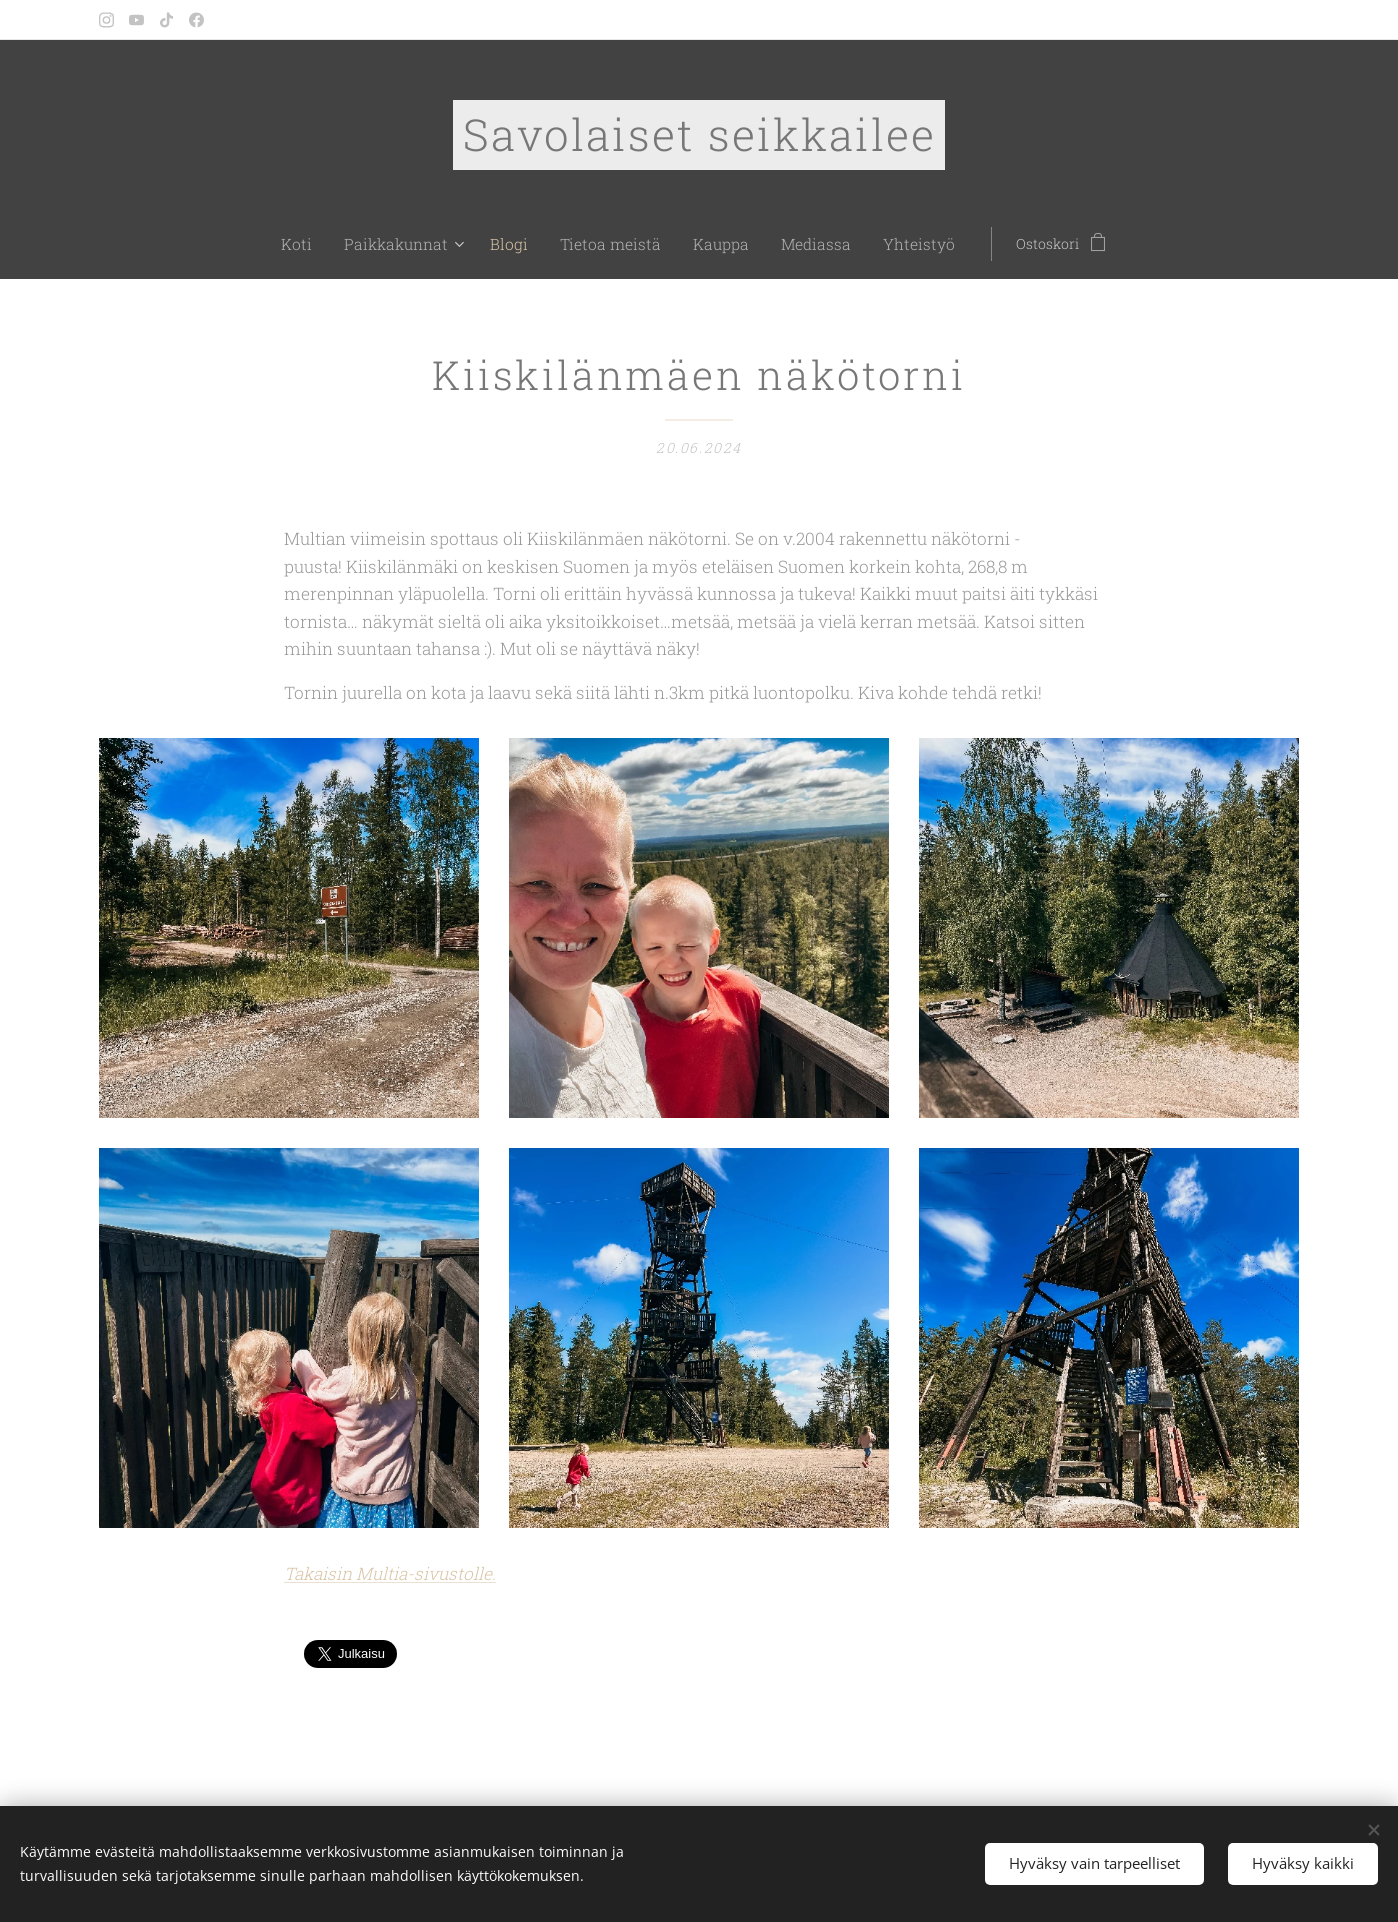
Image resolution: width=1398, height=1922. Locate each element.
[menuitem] (331, 244)
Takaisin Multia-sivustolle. (390, 1573)
